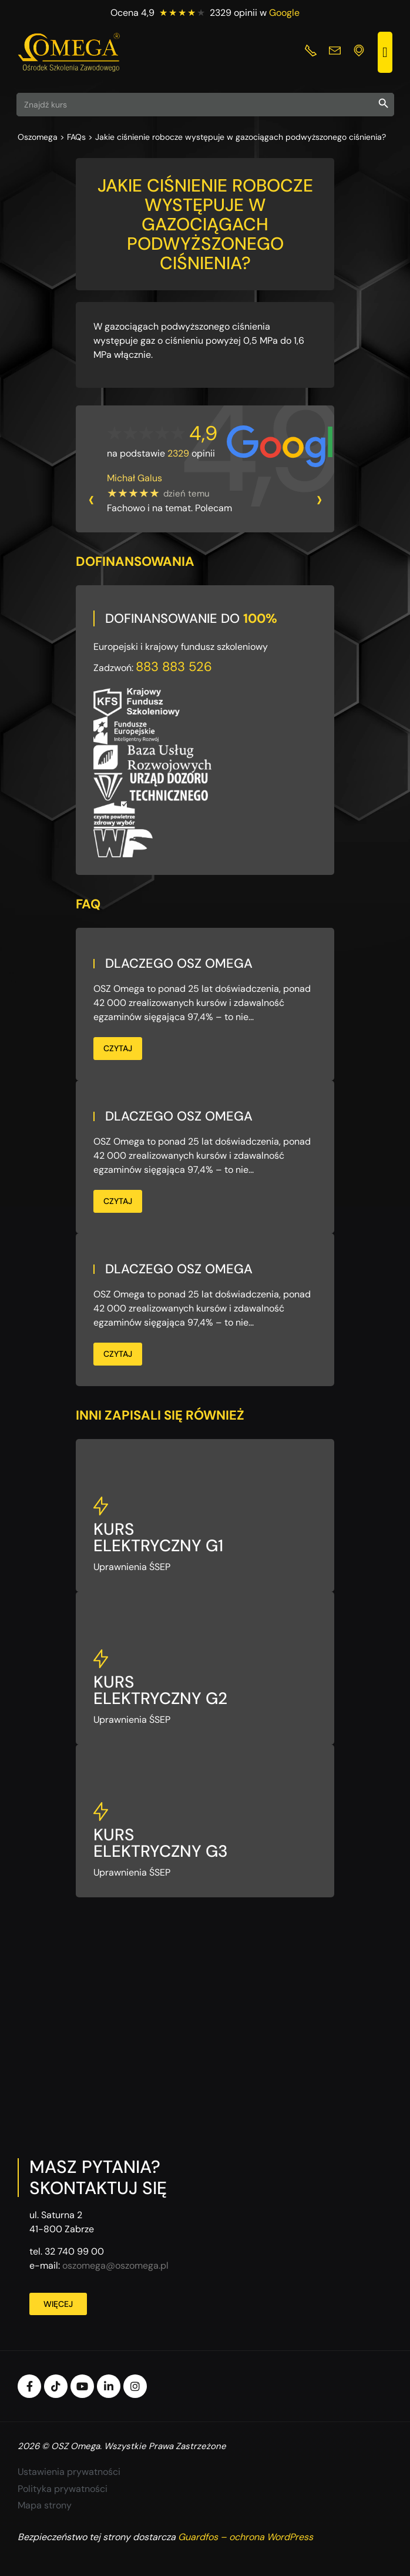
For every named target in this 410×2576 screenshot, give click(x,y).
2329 (178, 453)
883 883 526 (174, 666)
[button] (385, 52)
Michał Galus (134, 478)
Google (284, 12)
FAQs (76, 137)
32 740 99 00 (74, 2251)
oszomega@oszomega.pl (115, 2265)
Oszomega (38, 137)
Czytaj (117, 1048)
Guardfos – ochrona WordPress (245, 2537)
